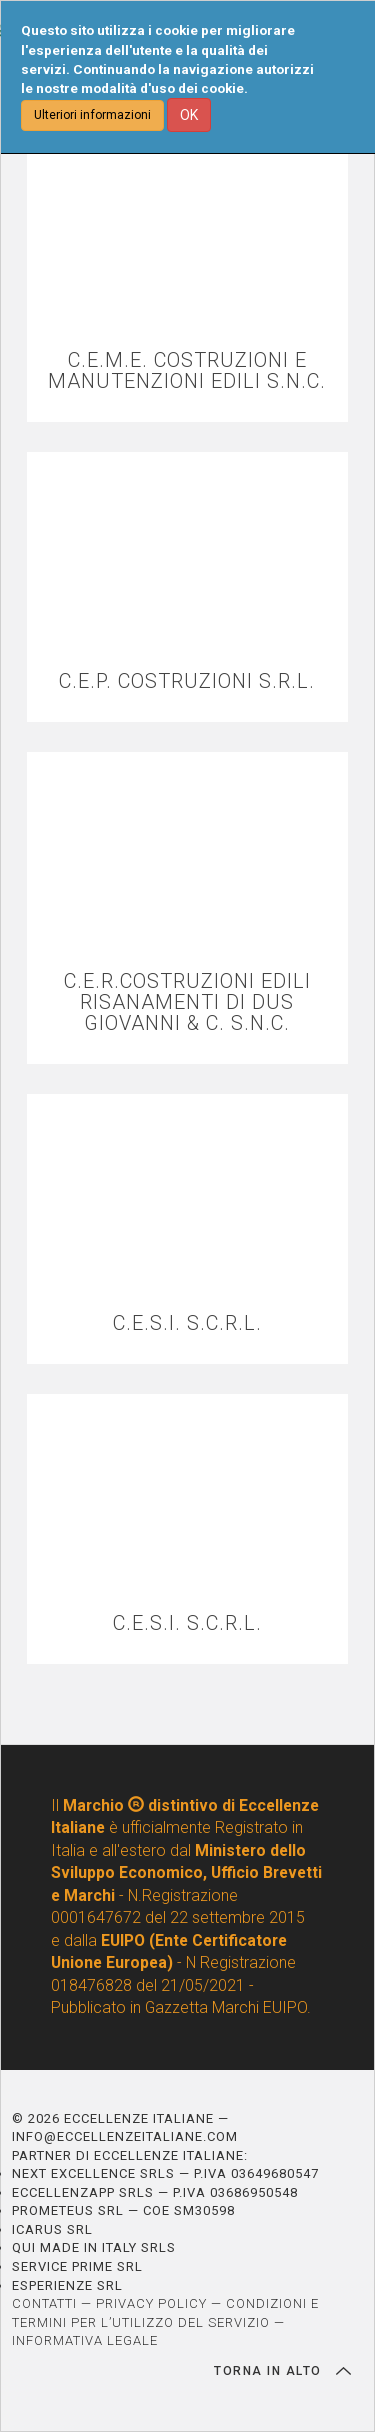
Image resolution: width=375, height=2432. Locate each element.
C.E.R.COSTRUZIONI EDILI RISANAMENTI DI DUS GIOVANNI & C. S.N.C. (187, 1002)
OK (189, 115)
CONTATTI (44, 2303)
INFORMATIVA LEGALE (85, 2340)
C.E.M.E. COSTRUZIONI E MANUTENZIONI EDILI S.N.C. (187, 371)
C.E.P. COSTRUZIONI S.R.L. (187, 681)
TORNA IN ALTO (282, 2371)
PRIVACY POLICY (151, 2303)
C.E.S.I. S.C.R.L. (187, 1323)
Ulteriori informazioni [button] (92, 115)
